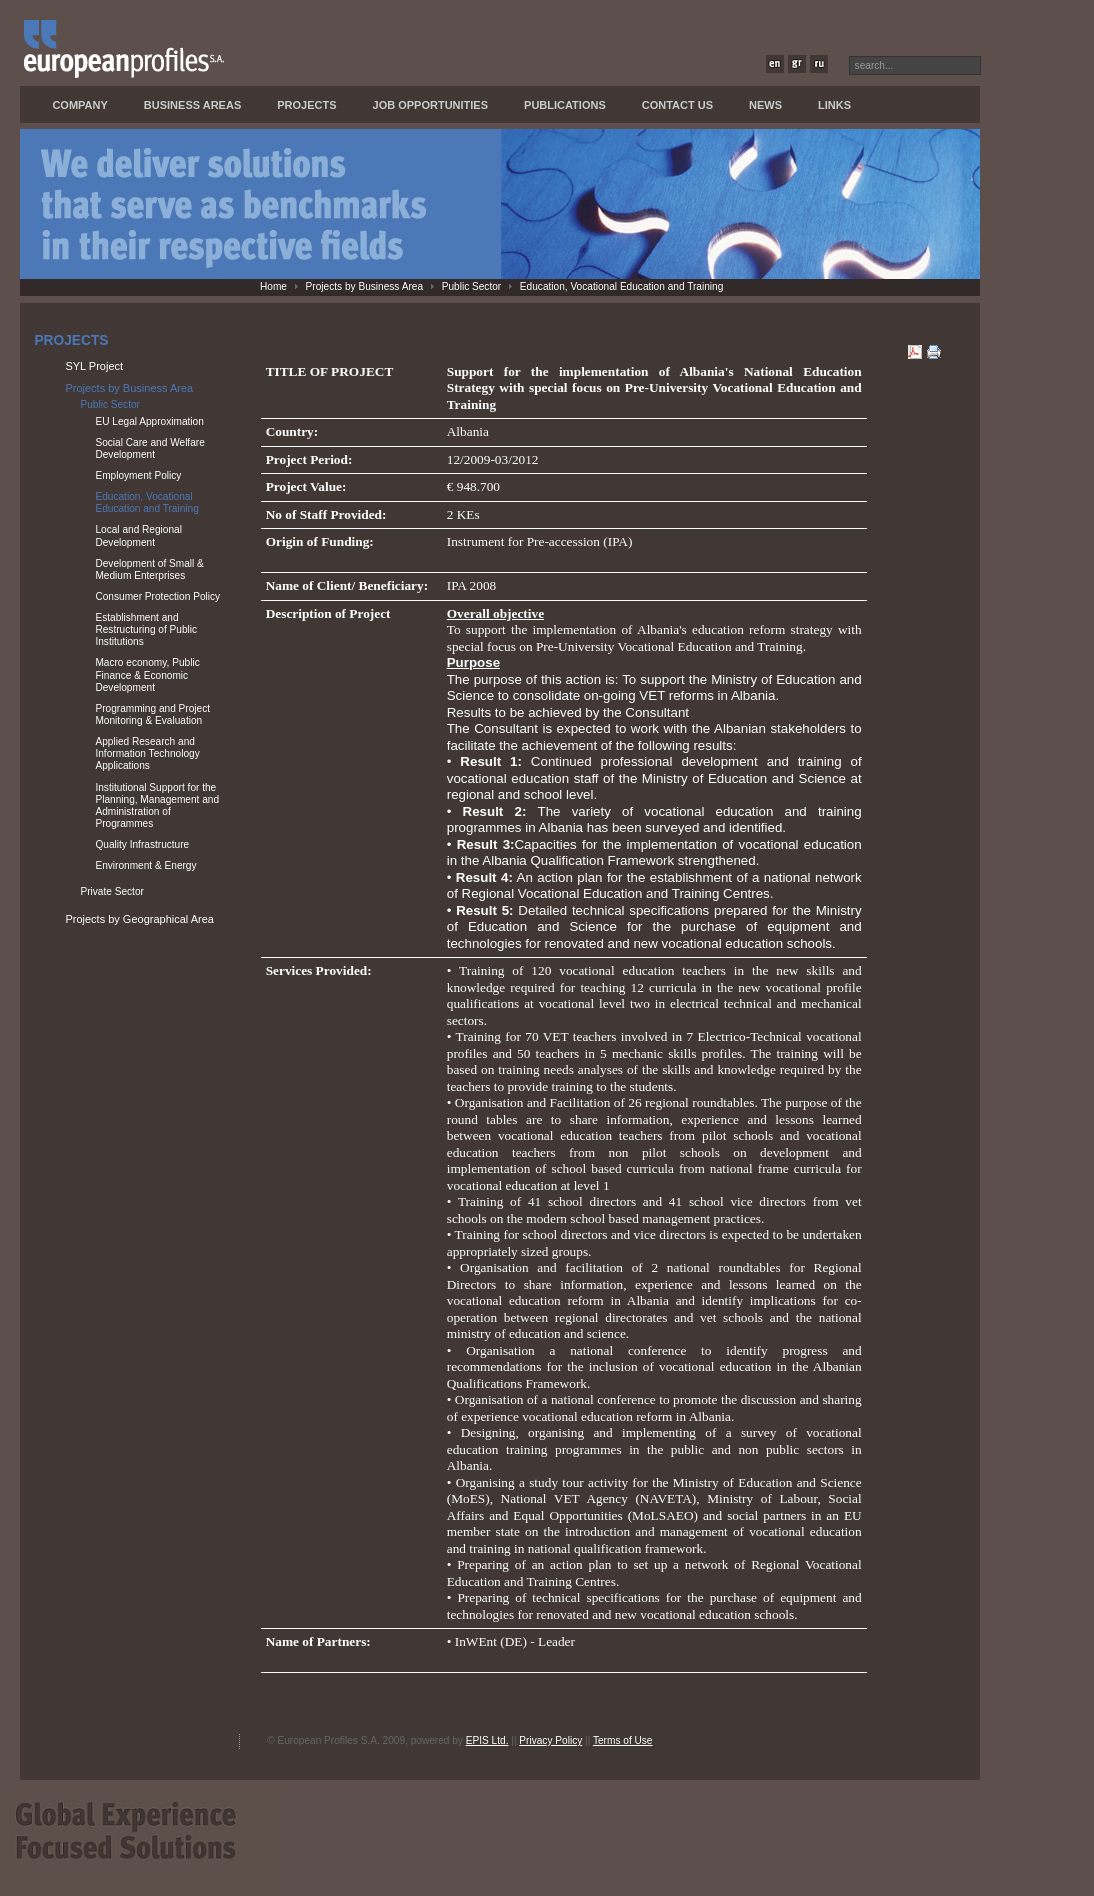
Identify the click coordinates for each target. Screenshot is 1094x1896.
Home (273, 286)
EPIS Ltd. (487, 1740)
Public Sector (472, 286)
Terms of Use (623, 1740)
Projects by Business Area (364, 286)
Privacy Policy (550, 1740)
